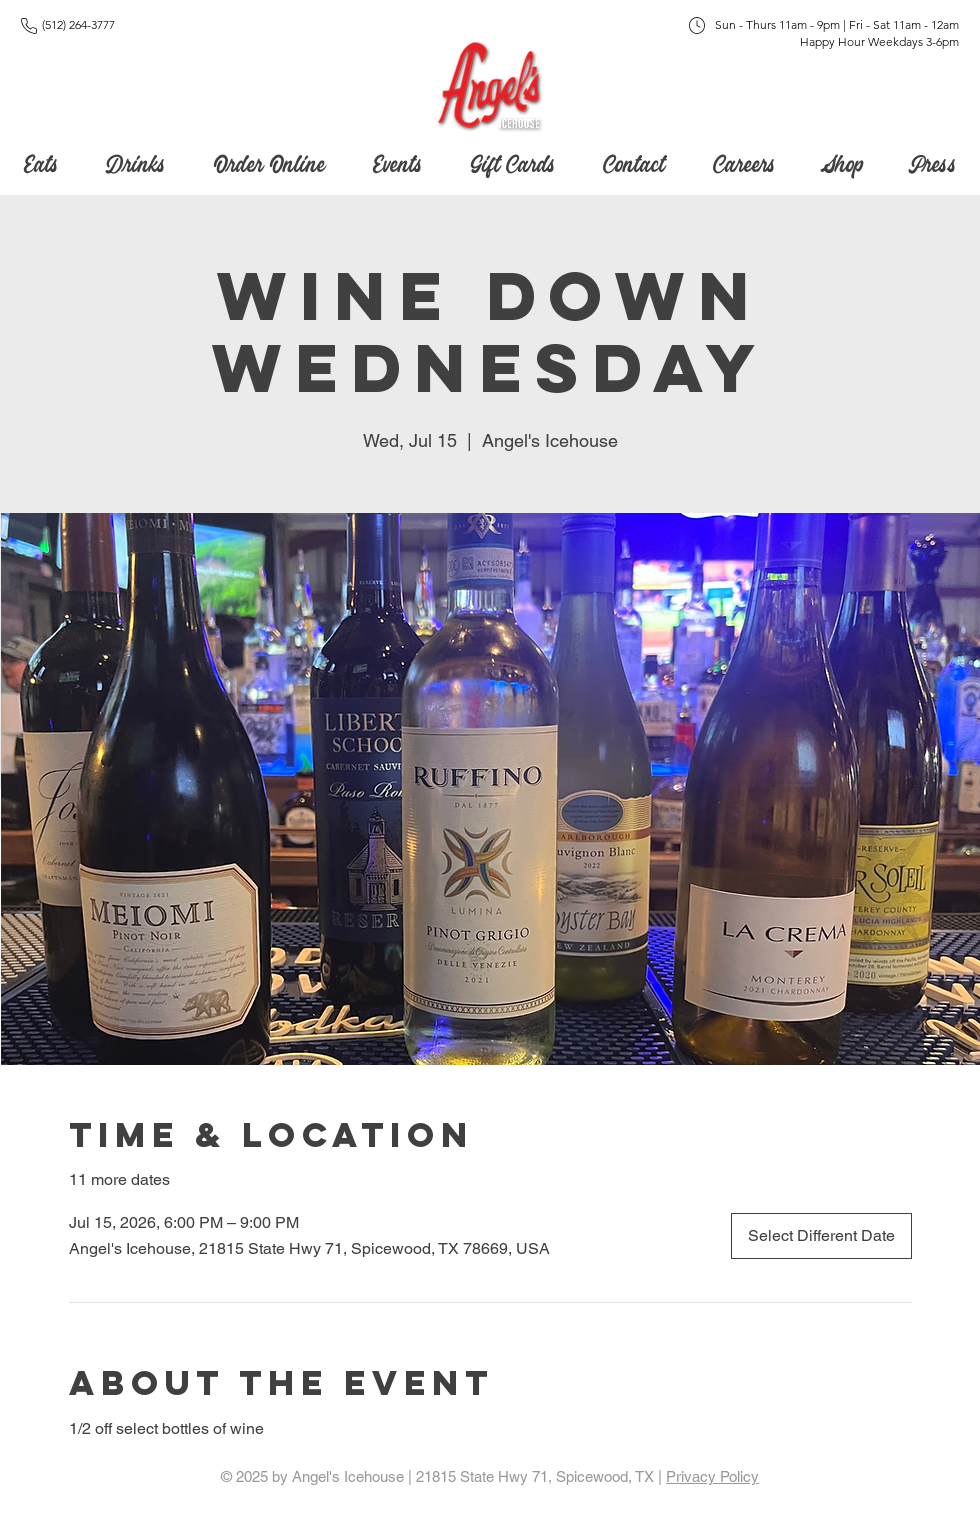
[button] (512, 160)
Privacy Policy (712, 1476)
